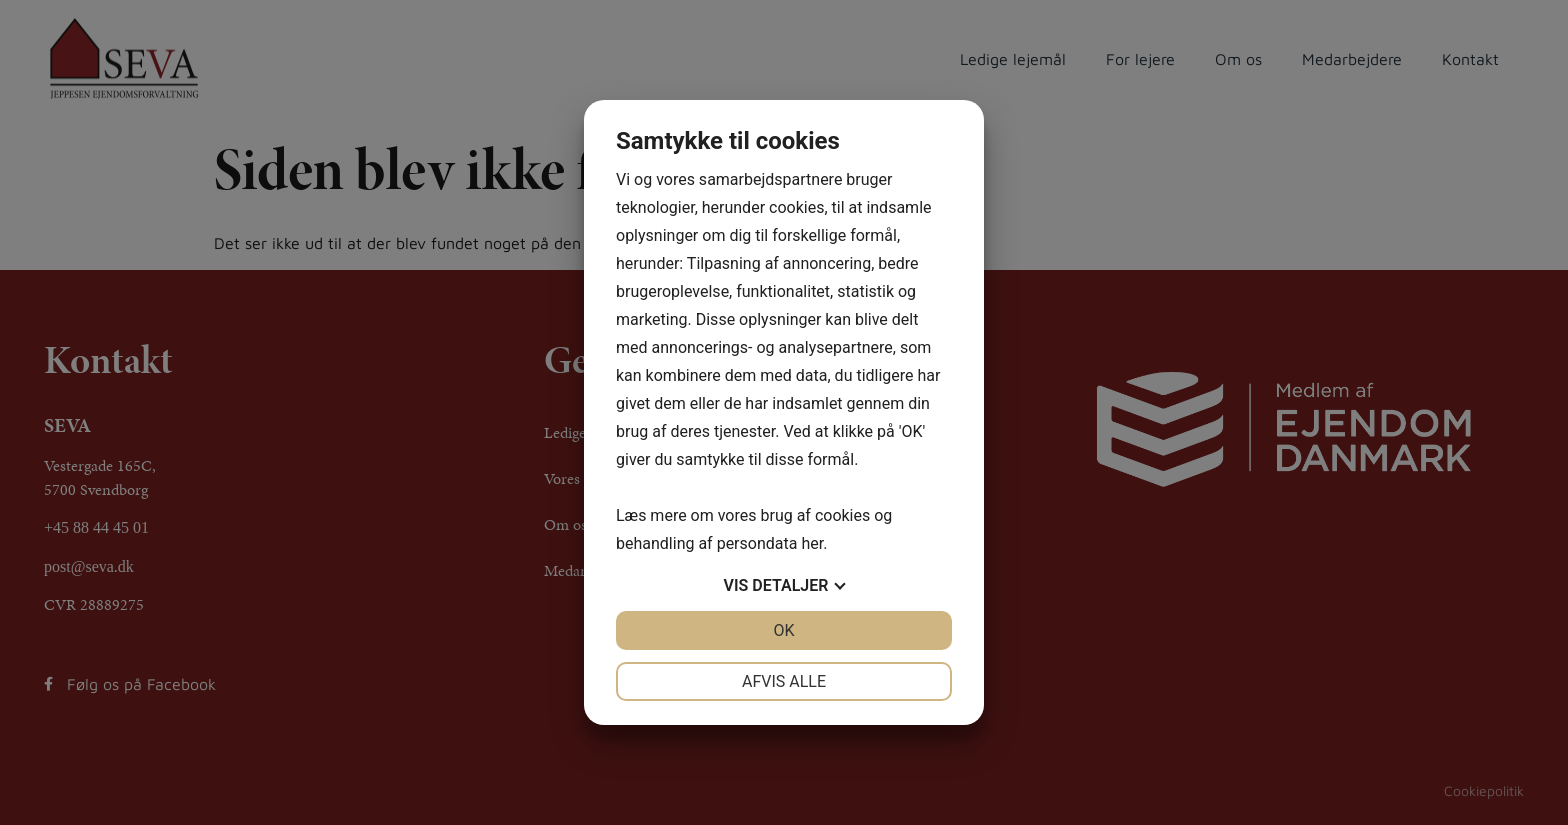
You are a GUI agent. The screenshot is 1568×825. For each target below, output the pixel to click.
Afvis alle (784, 681)
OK (783, 630)
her (812, 543)
